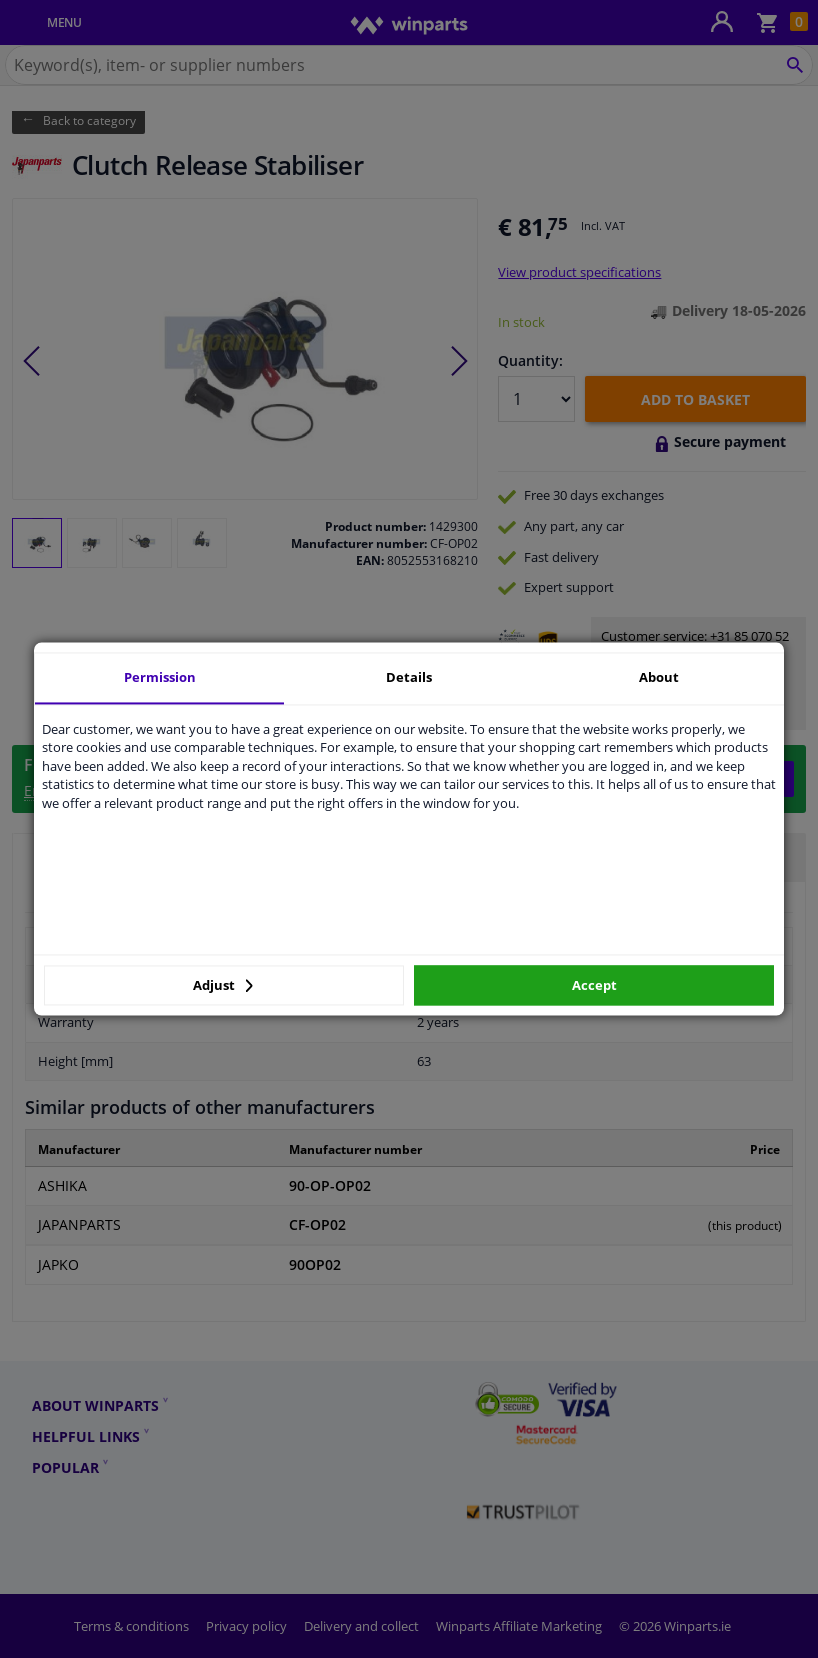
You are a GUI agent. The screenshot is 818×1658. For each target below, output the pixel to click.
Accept (594, 985)
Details (409, 677)
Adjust (223, 985)
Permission (160, 677)
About (659, 677)
